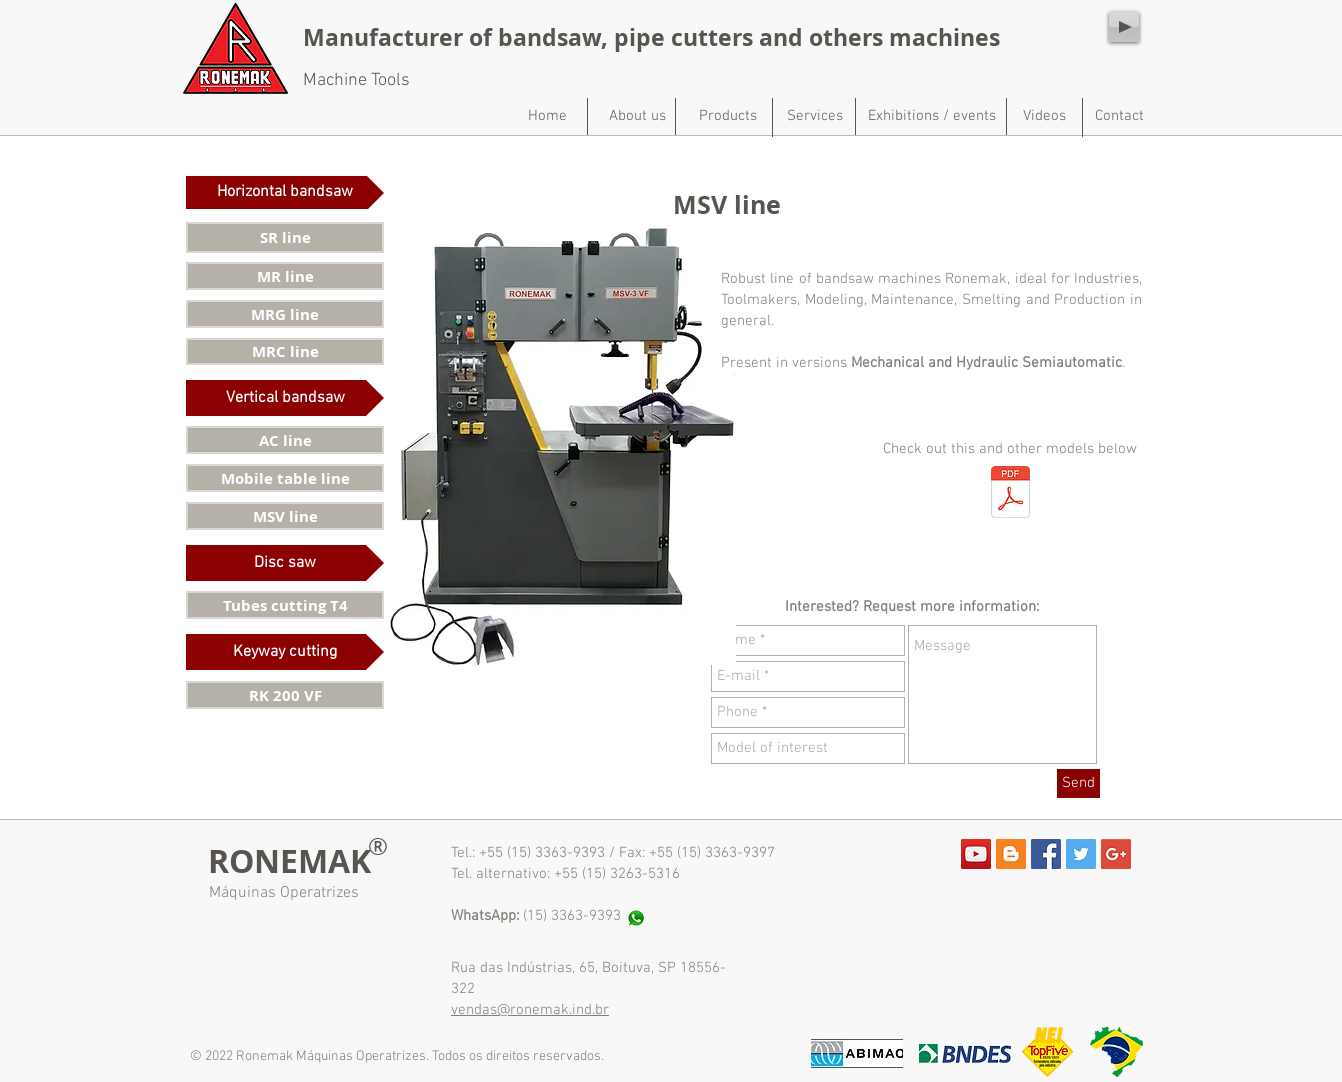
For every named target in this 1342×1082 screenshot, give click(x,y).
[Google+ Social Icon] (1116, 854)
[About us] (637, 116)
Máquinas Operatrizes (284, 893)
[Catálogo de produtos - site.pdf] (1010, 494)
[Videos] (1044, 116)
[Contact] (1119, 116)
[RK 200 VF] (285, 695)
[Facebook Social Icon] (1046, 854)
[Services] (815, 116)
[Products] (728, 116)
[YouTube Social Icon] (976, 854)
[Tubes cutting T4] (285, 605)
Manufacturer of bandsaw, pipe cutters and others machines (651, 37)
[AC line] (285, 440)
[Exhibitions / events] (932, 116)
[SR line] (285, 237)
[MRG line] (285, 314)
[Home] (547, 116)
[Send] (1078, 783)
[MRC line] (285, 351)
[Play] (1124, 27)
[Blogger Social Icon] (1011, 854)
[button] (285, 192)
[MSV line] (285, 516)
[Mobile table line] (285, 478)
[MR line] (285, 276)
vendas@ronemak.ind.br (530, 1010)
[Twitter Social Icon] (1081, 854)
